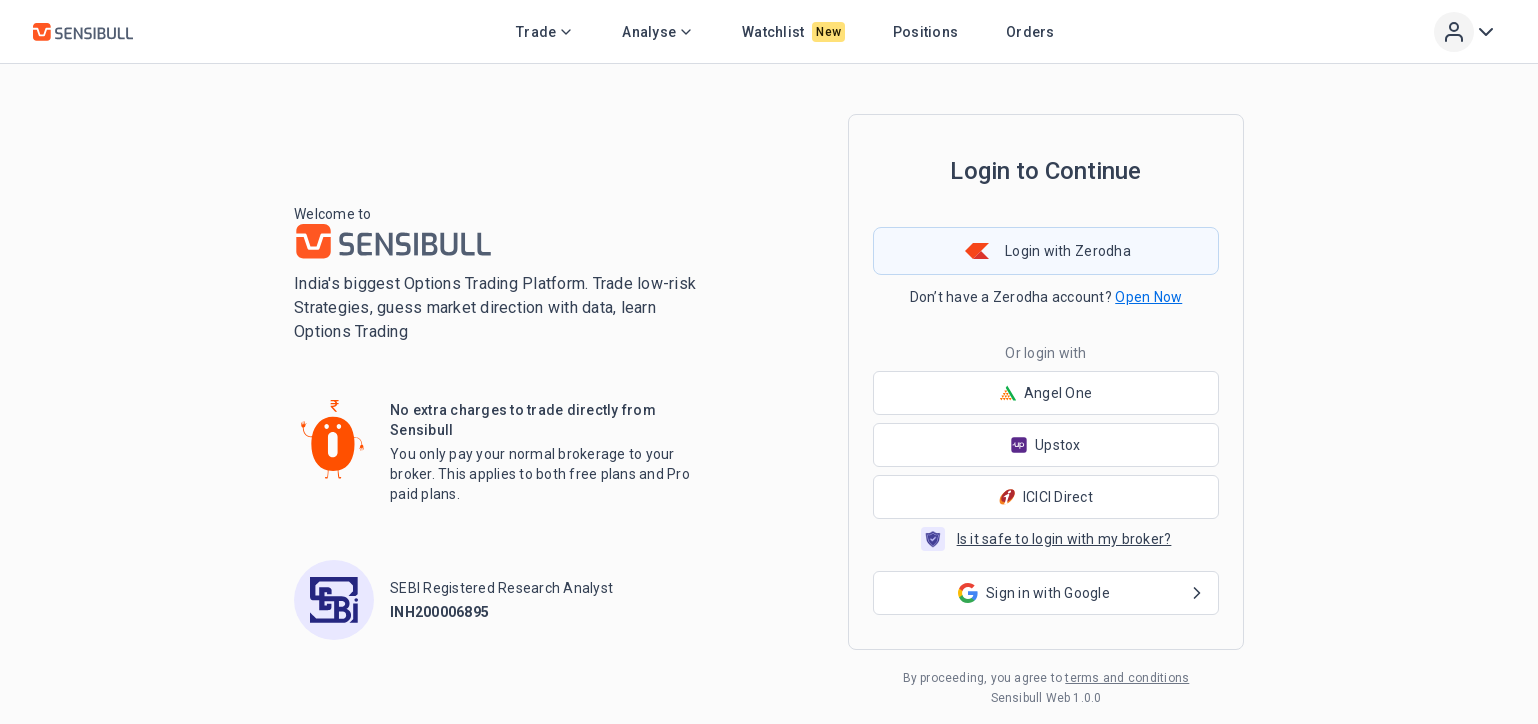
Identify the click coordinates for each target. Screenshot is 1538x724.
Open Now (1148, 297)
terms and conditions (1127, 678)
